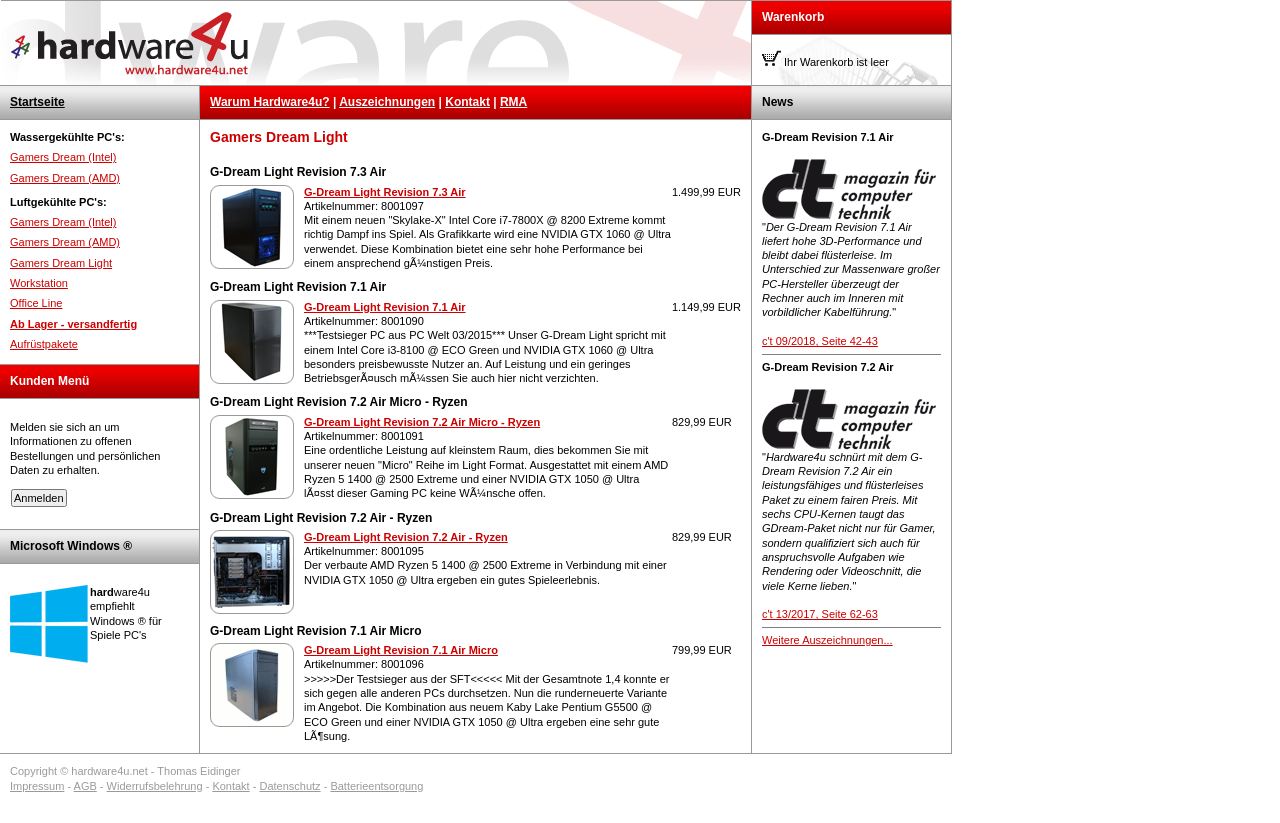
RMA (513, 102)
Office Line (36, 303)
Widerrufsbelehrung (155, 786)
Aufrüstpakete (44, 344)
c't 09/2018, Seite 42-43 (820, 341)
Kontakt (467, 102)
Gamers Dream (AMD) (65, 178)
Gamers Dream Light (61, 263)
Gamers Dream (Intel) (63, 157)
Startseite (37, 102)
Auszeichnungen (387, 102)
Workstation (39, 283)
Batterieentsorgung (376, 786)
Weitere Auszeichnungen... (827, 640)
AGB (85, 786)
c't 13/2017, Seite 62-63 (820, 614)
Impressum (37, 786)
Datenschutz (289, 786)
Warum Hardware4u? (270, 102)
